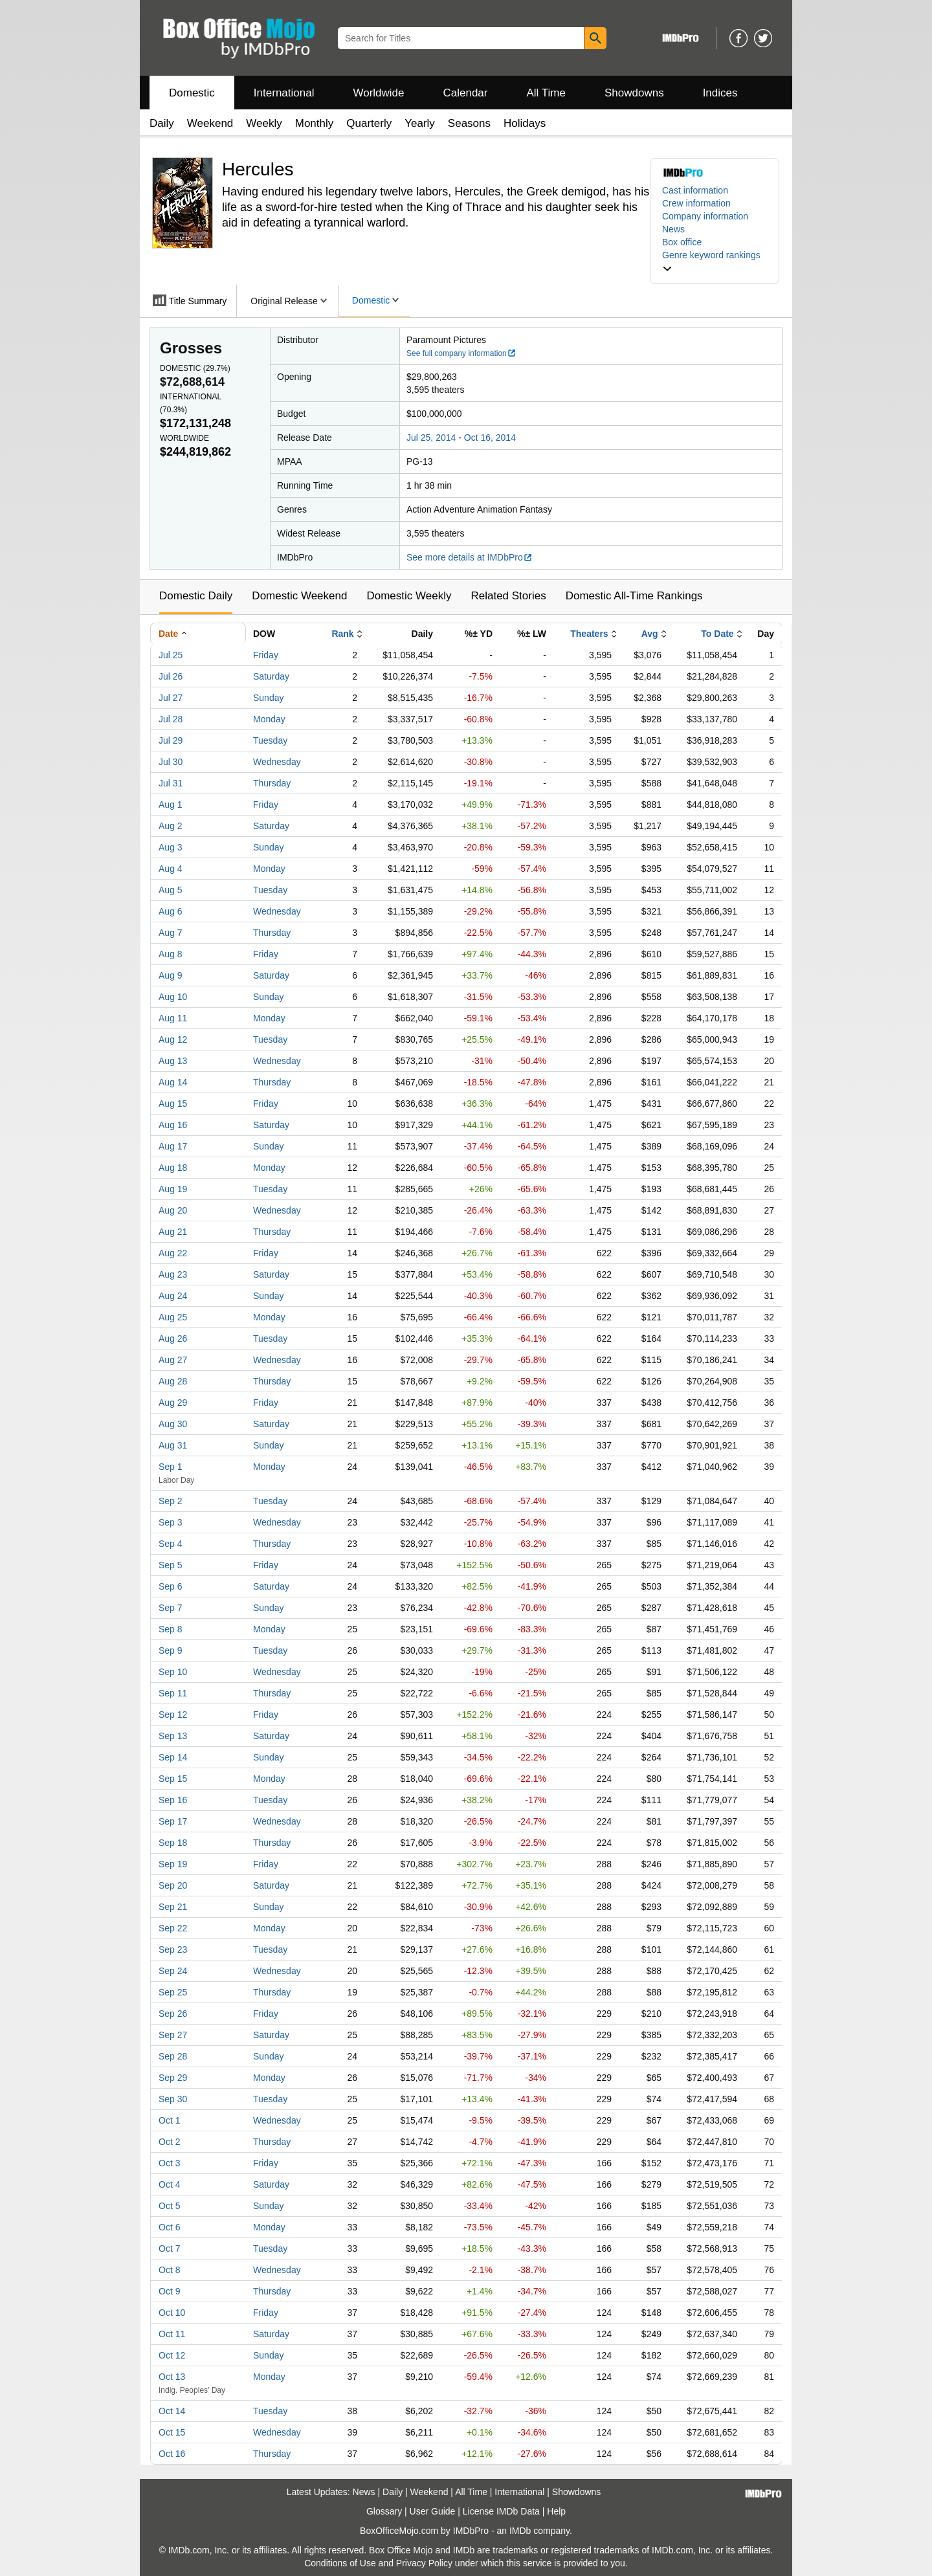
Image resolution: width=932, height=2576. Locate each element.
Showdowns (634, 93)
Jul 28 (171, 719)
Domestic (192, 93)
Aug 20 (173, 1210)
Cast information (695, 190)
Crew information (696, 203)
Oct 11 (172, 2334)
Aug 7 (171, 932)
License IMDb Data (501, 2511)
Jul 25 (171, 655)
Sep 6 (171, 1586)
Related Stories (508, 596)
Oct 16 (172, 2453)
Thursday (272, 783)
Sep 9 (171, 1650)
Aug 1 (171, 804)
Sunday (268, 698)
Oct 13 (172, 2376)
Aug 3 (171, 847)
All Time (546, 93)
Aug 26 (173, 1338)
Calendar (465, 93)
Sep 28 (173, 2056)
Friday (265, 655)
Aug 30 (173, 1424)
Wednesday (277, 762)
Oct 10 (172, 2312)
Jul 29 (171, 740)
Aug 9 (171, 975)
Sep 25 (173, 1992)
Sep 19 (173, 1864)
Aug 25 (173, 1317)
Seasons (469, 123)
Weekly (264, 123)
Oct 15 (172, 2432)
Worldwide (378, 93)
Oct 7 (169, 2248)
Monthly (314, 123)
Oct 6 (169, 2227)
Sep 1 (171, 1466)
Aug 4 (171, 868)
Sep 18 (173, 1843)
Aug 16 (173, 1125)
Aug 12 (173, 1039)
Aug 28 (173, 1381)
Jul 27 (171, 698)
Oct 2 (169, 2142)
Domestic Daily (195, 596)
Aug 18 (173, 1167)
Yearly (420, 123)
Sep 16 (173, 1800)
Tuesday (270, 740)
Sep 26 (173, 2013)
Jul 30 (171, 762)
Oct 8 (169, 2270)
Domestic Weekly (408, 596)
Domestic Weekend (299, 596)
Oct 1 (169, 2120)
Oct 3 (169, 2163)
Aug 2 (171, 826)
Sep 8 (171, 1629)
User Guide (433, 2511)
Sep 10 (173, 1672)
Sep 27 (173, 2035)
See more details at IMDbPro (469, 557)
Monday (269, 719)
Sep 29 (173, 2077)
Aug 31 (173, 1445)
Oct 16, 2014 (490, 437)
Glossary (384, 2511)
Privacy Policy (424, 2563)
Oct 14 (172, 2411)
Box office (682, 242)
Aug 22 (173, 1253)
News (673, 229)
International (284, 93)
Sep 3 (171, 1522)
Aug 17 (173, 1146)
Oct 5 (169, 2206)
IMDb (520, 2531)
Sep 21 (173, 1907)
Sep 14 (173, 1757)
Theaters (589, 633)
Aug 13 (173, 1061)
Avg (649, 633)
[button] (714, 261)
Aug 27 (173, 1360)
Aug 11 (173, 1018)
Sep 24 (173, 1971)
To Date (717, 633)
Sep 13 (173, 1736)
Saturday (271, 676)
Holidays (525, 123)
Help (556, 2511)
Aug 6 (171, 911)
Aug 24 (173, 1296)
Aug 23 (173, 1274)
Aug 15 (173, 1103)
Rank (342, 633)
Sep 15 (173, 1778)
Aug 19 (173, 1189)
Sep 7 (171, 1608)
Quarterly (369, 123)
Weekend (210, 123)
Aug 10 (173, 997)
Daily (162, 123)
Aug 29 (173, 1402)
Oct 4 (169, 2184)
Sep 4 (171, 1543)
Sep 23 (173, 1949)
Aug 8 (171, 954)
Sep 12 (173, 1714)
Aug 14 (173, 1082)
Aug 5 (171, 890)
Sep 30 (173, 2099)
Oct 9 (169, 2291)
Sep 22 (173, 1928)
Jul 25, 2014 (431, 437)
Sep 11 (173, 1693)
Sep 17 (173, 1821)
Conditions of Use (340, 2563)
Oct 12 (172, 2355)
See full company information (461, 353)
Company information (705, 216)
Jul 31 (171, 783)
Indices (720, 93)
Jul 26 (171, 676)
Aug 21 (173, 1232)
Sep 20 (173, 1885)
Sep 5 (171, 1565)
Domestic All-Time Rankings (634, 596)
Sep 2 (171, 1501)
